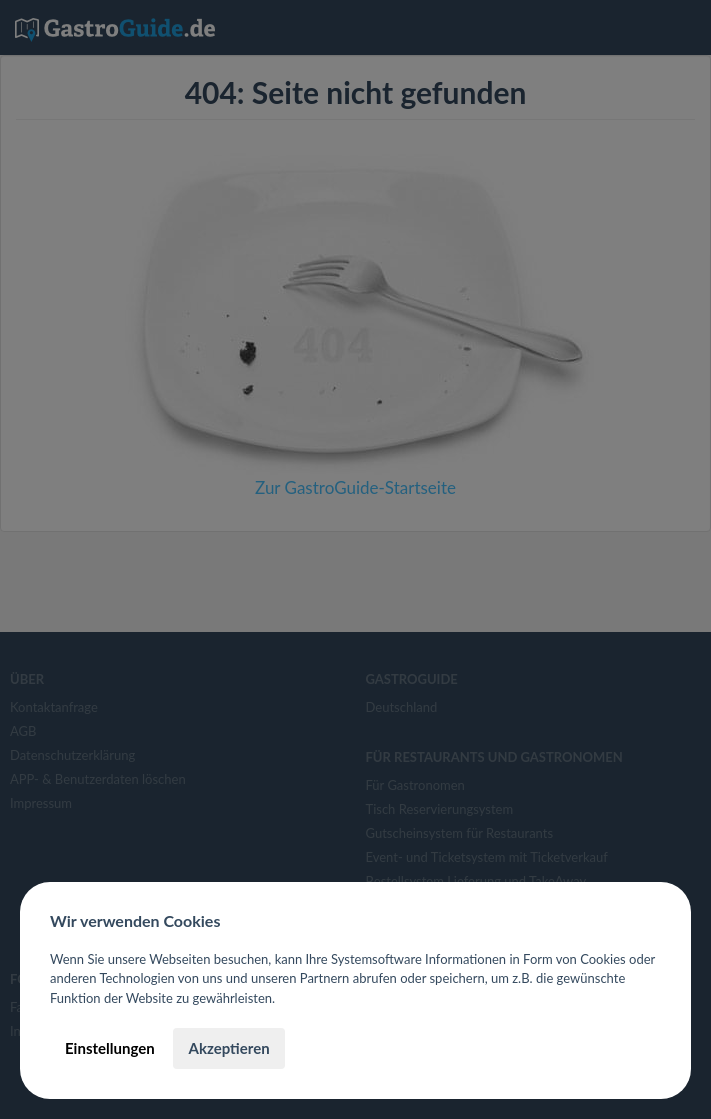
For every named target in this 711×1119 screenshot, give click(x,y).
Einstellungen (110, 1048)
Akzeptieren (228, 1048)
